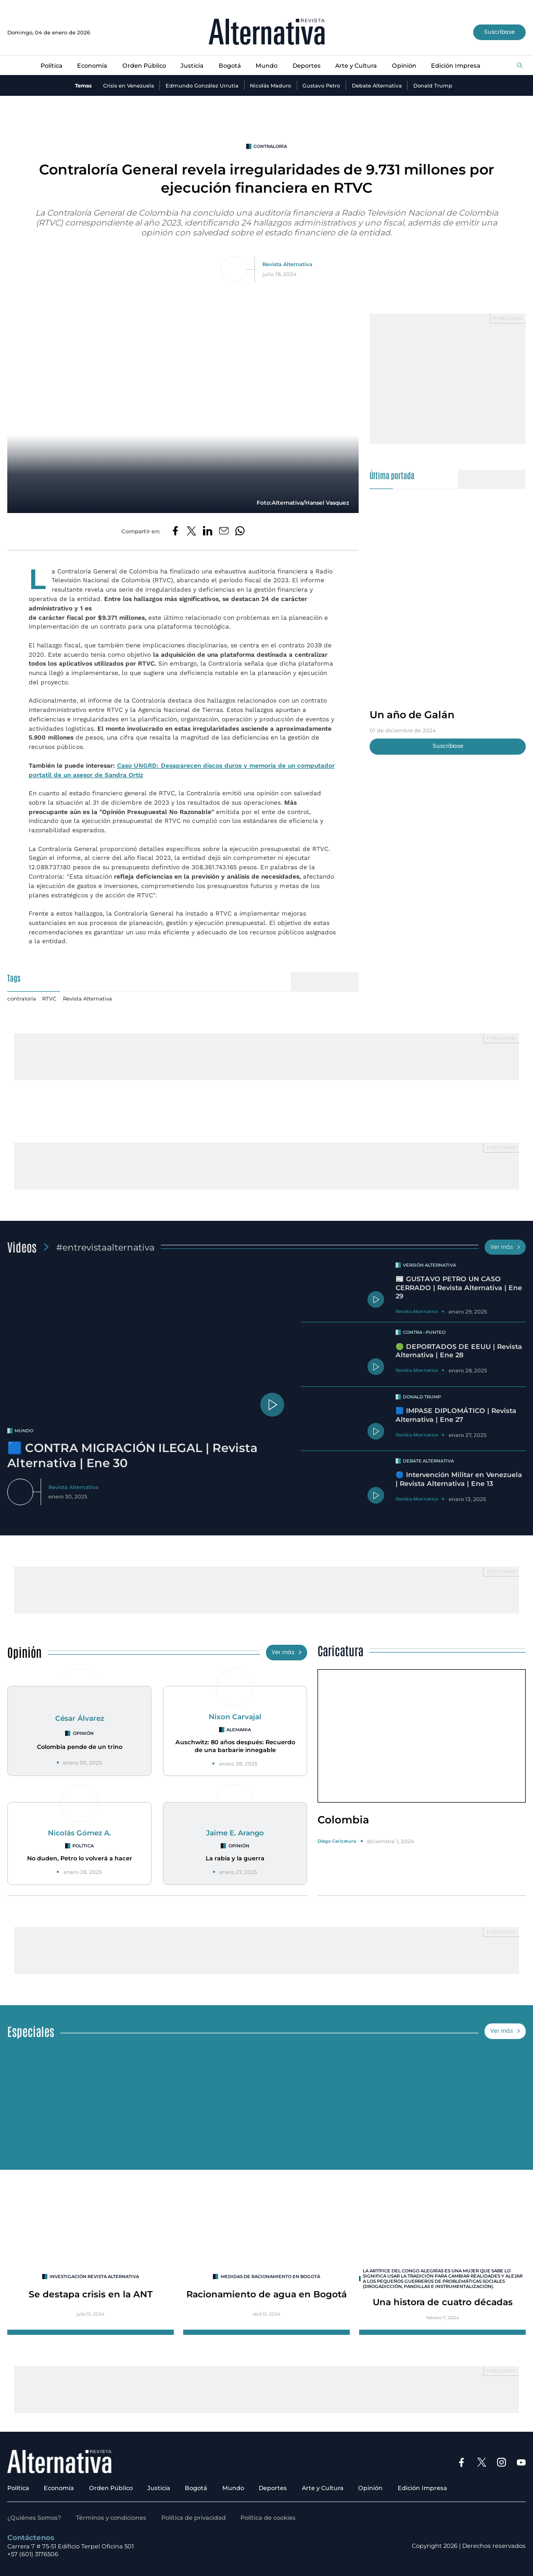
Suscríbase (499, 32)
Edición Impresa (455, 65)
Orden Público (144, 65)
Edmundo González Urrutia (202, 85)
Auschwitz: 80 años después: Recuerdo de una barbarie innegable (235, 1746)
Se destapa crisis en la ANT (91, 2294)
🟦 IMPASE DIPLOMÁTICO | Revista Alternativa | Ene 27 (456, 1415)
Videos (21, 1246)
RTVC (49, 998)
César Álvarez (79, 1718)
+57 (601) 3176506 (32, 2554)
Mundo (266, 65)
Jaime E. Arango (235, 1833)
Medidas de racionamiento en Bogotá (270, 2276)
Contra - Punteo (424, 1332)
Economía (92, 65)
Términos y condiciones (111, 2517)
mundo (24, 1430)
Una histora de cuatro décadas (443, 2301)
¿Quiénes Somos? (34, 2517)
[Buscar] (520, 66)
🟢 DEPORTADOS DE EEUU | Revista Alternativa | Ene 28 (459, 1351)
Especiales (30, 2031)
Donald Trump (432, 85)
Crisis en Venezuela (128, 85)
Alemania (238, 1729)
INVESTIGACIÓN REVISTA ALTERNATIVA (94, 2276)
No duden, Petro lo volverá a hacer (79, 1858)
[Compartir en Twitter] (191, 531)
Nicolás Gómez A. (79, 1833)
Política (51, 65)
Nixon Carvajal (235, 1716)
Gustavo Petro (321, 85)
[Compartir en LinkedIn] (207, 531)
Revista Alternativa (287, 264)
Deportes (307, 65)
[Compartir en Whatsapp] (240, 531)
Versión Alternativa (429, 1265)
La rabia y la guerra (235, 1858)
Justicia (192, 65)
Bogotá (230, 65)
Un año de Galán (412, 714)
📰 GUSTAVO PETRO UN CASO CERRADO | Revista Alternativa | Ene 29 (459, 1287)
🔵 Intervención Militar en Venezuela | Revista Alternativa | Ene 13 (459, 1479)
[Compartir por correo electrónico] (224, 531)
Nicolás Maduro (270, 85)
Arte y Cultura (356, 65)
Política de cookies (268, 2517)
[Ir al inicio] (267, 32)
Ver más (505, 1247)
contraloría (270, 146)
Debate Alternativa (377, 85)
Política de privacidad (193, 2517)
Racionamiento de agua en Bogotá (266, 2294)
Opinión (404, 65)
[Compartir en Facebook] (175, 531)
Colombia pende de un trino (79, 1746)
